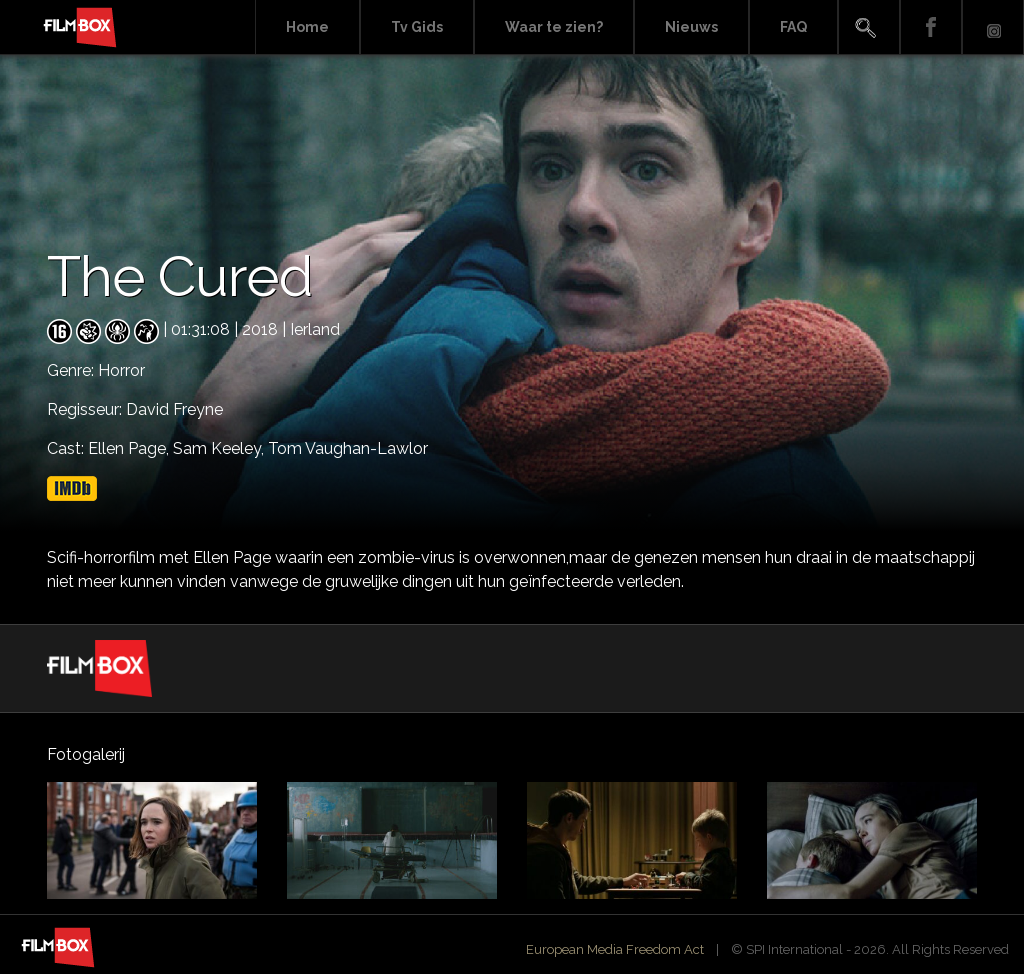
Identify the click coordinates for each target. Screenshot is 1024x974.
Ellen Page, (130, 448)
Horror (121, 370)
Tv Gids (417, 27)
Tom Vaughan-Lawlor (348, 448)
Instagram (993, 27)
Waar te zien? (554, 27)
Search (869, 27)
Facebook (931, 27)
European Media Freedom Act (615, 949)
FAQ (793, 27)
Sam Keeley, (220, 448)
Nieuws (691, 27)
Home (307, 27)
